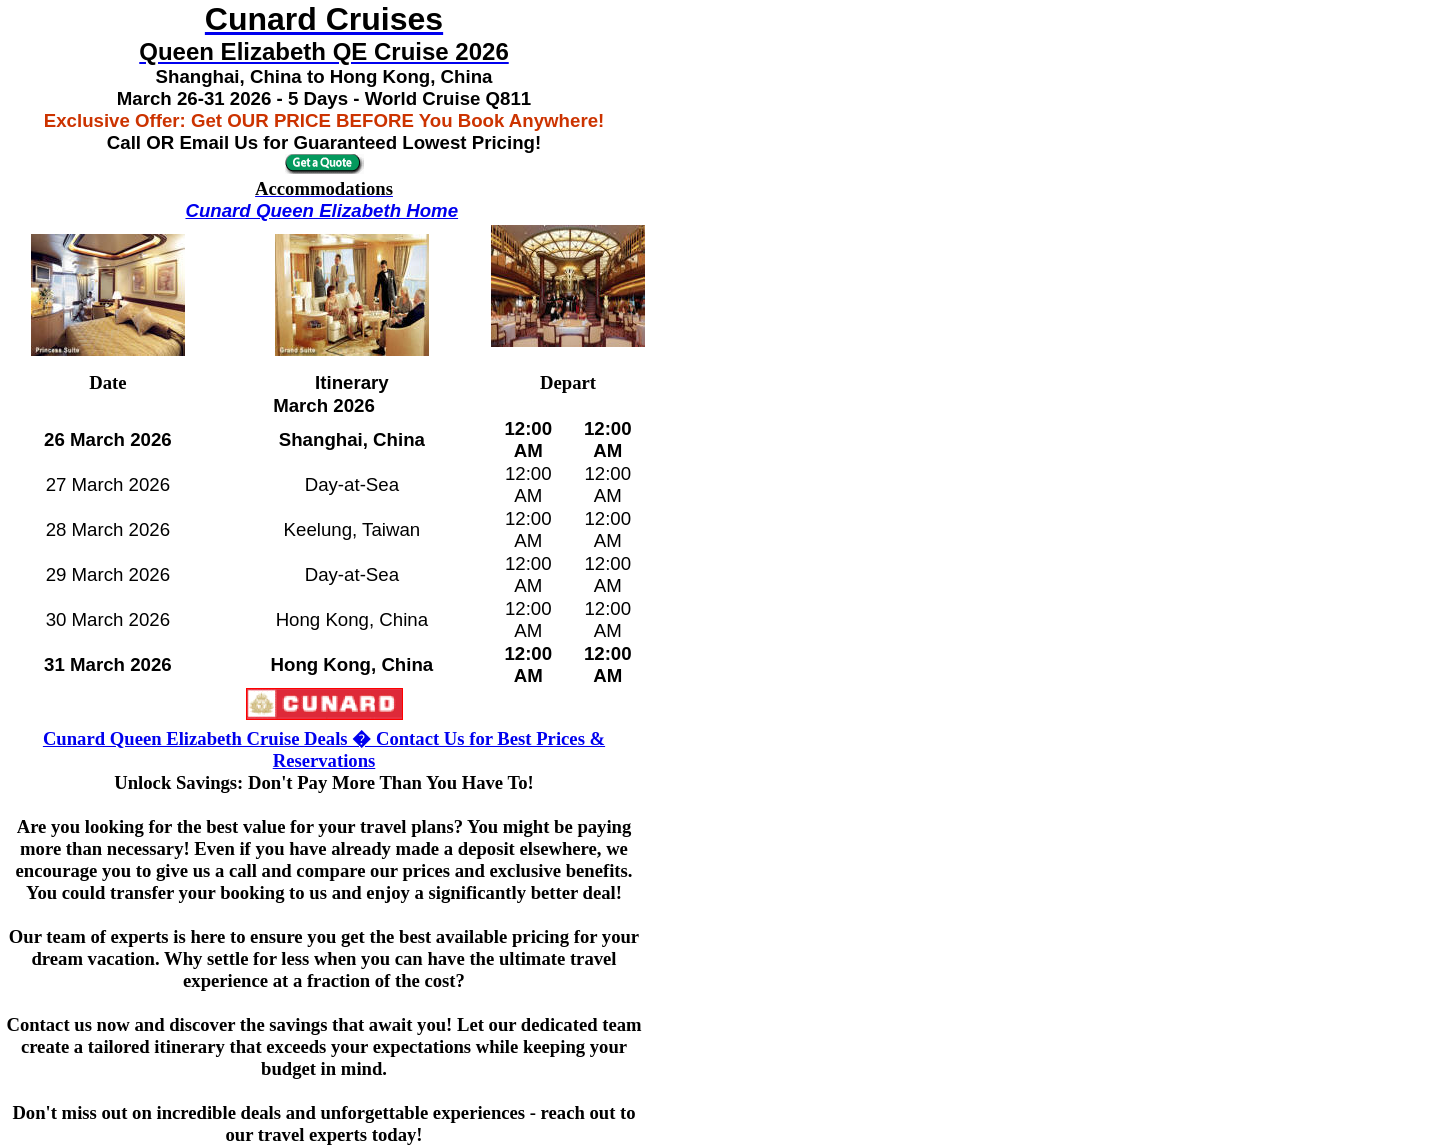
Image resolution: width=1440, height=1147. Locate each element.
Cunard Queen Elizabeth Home (321, 210)
